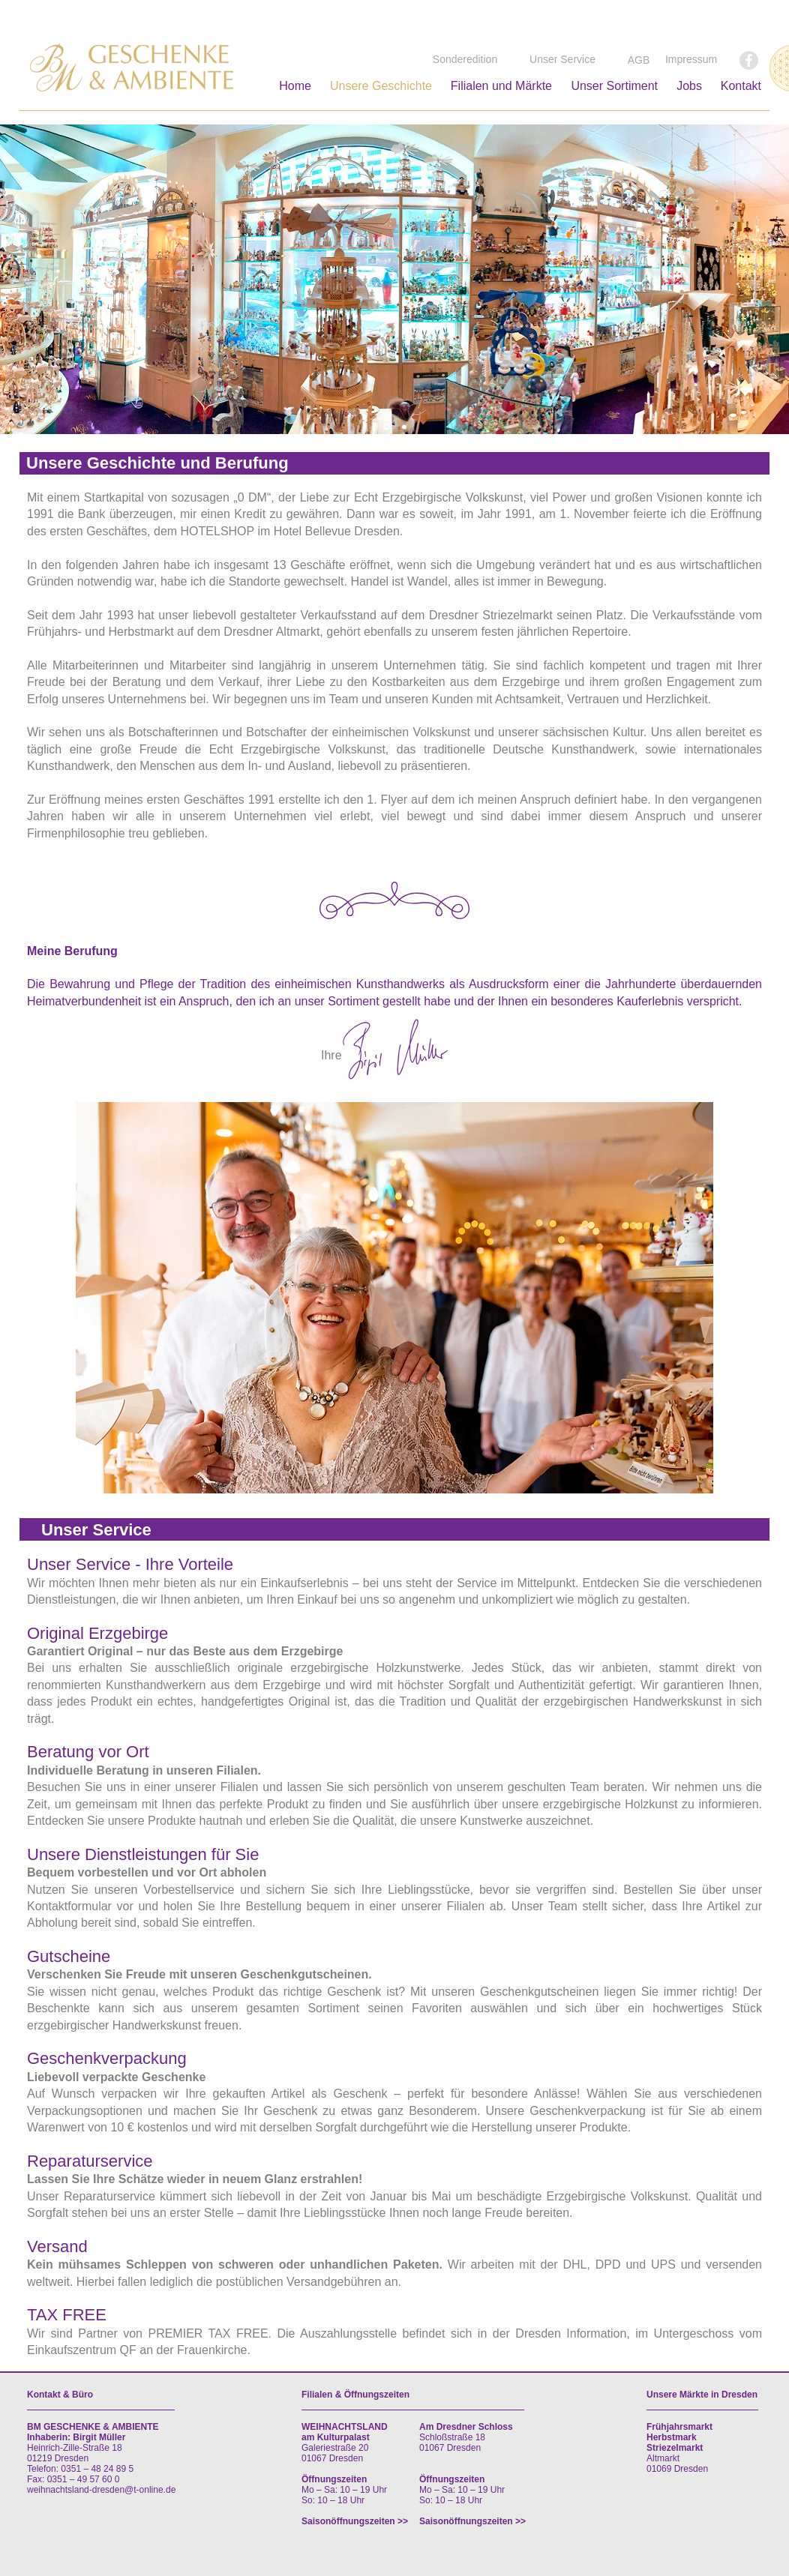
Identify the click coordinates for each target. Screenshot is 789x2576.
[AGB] (638, 61)
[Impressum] (691, 60)
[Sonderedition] (465, 60)
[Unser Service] (562, 60)
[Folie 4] (404, 426)
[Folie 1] (386, 427)
